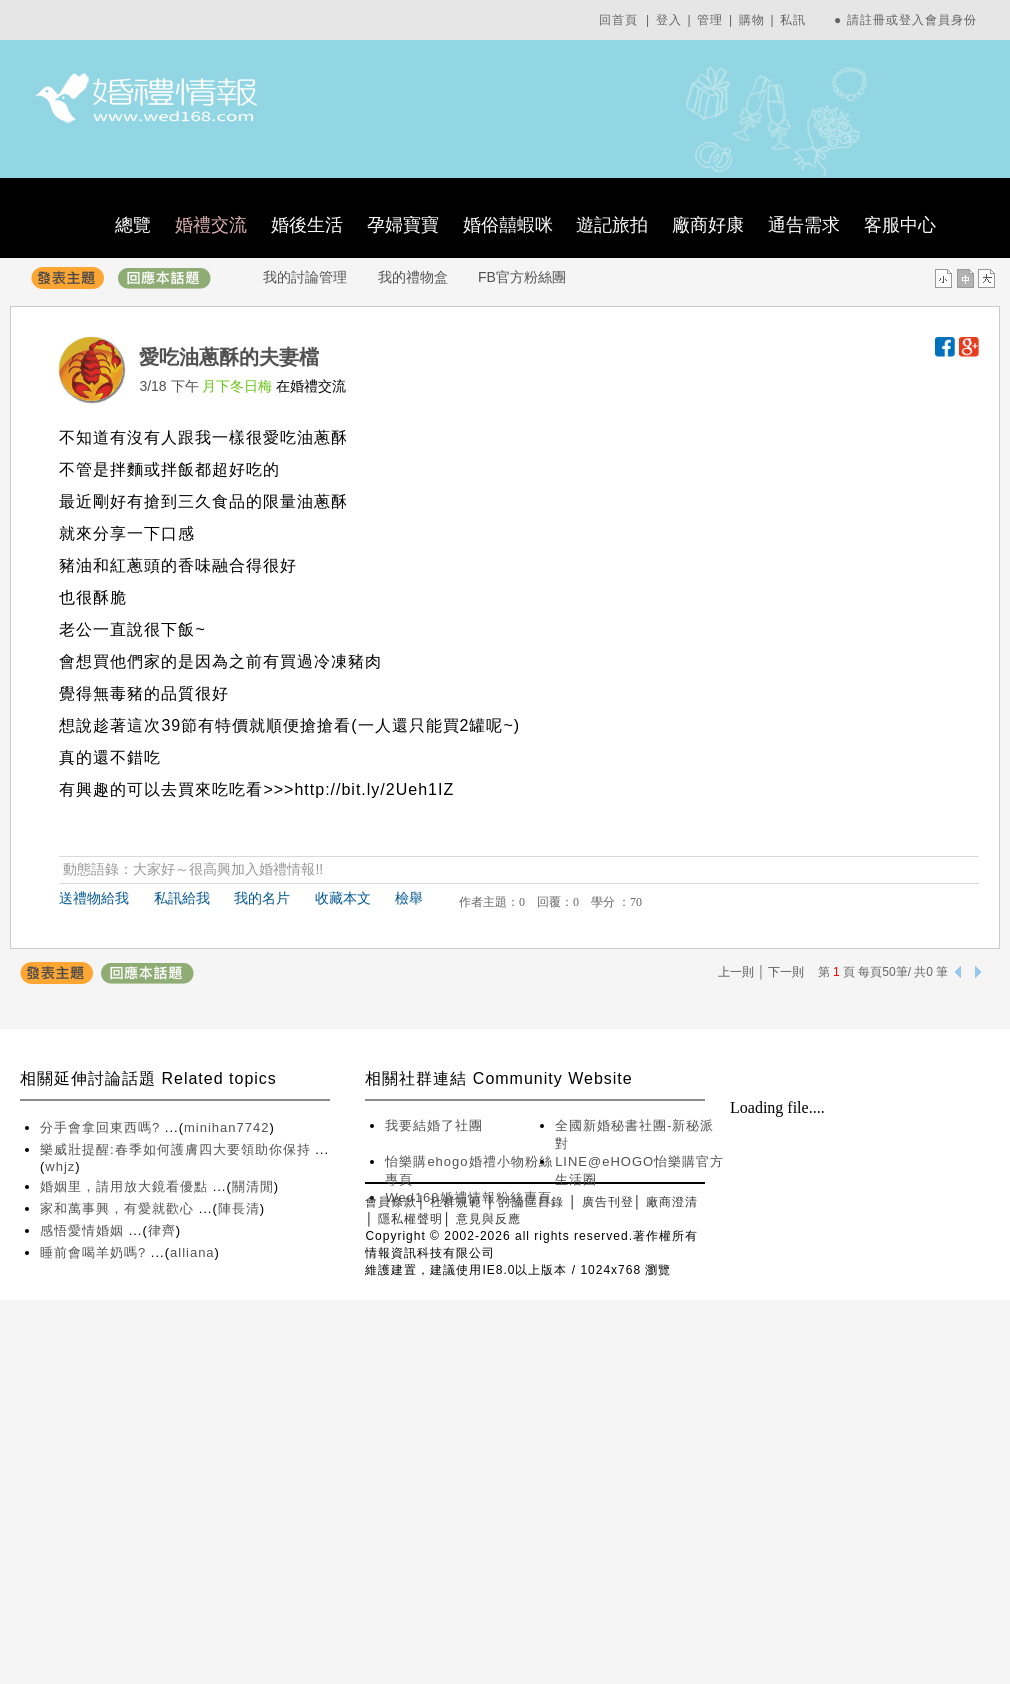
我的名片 (262, 898)
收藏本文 (343, 898)
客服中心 (900, 225)
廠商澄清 (672, 1202)
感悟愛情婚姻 (84, 1230)
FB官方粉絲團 (522, 277)
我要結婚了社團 (434, 1125)
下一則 (786, 972)
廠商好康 (708, 225)
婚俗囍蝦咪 (508, 225)
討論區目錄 (531, 1202)
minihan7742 (226, 1127)
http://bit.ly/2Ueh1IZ (374, 789)
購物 (752, 20)
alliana (192, 1252)
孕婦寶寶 (403, 225)
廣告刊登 (608, 1202)
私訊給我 (182, 898)
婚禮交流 (211, 225)
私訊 (793, 20)
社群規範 (456, 1202)
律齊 (162, 1230)
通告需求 (804, 225)
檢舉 (409, 898)
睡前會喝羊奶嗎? (95, 1252)
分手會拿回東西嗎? (102, 1127)
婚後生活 (307, 225)
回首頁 (618, 20)
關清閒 (253, 1186)
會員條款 (391, 1202)
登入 (669, 20)
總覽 (133, 225)
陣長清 (239, 1208)
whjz (60, 1166)
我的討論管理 (305, 277)
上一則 (736, 972)
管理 (710, 20)
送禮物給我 (94, 898)
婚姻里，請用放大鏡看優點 (126, 1186)
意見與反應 (488, 1219)
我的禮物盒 (413, 277)
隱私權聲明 (410, 1219)
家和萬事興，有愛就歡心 (119, 1208)
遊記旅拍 (612, 225)
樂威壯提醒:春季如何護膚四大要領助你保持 (177, 1149)
